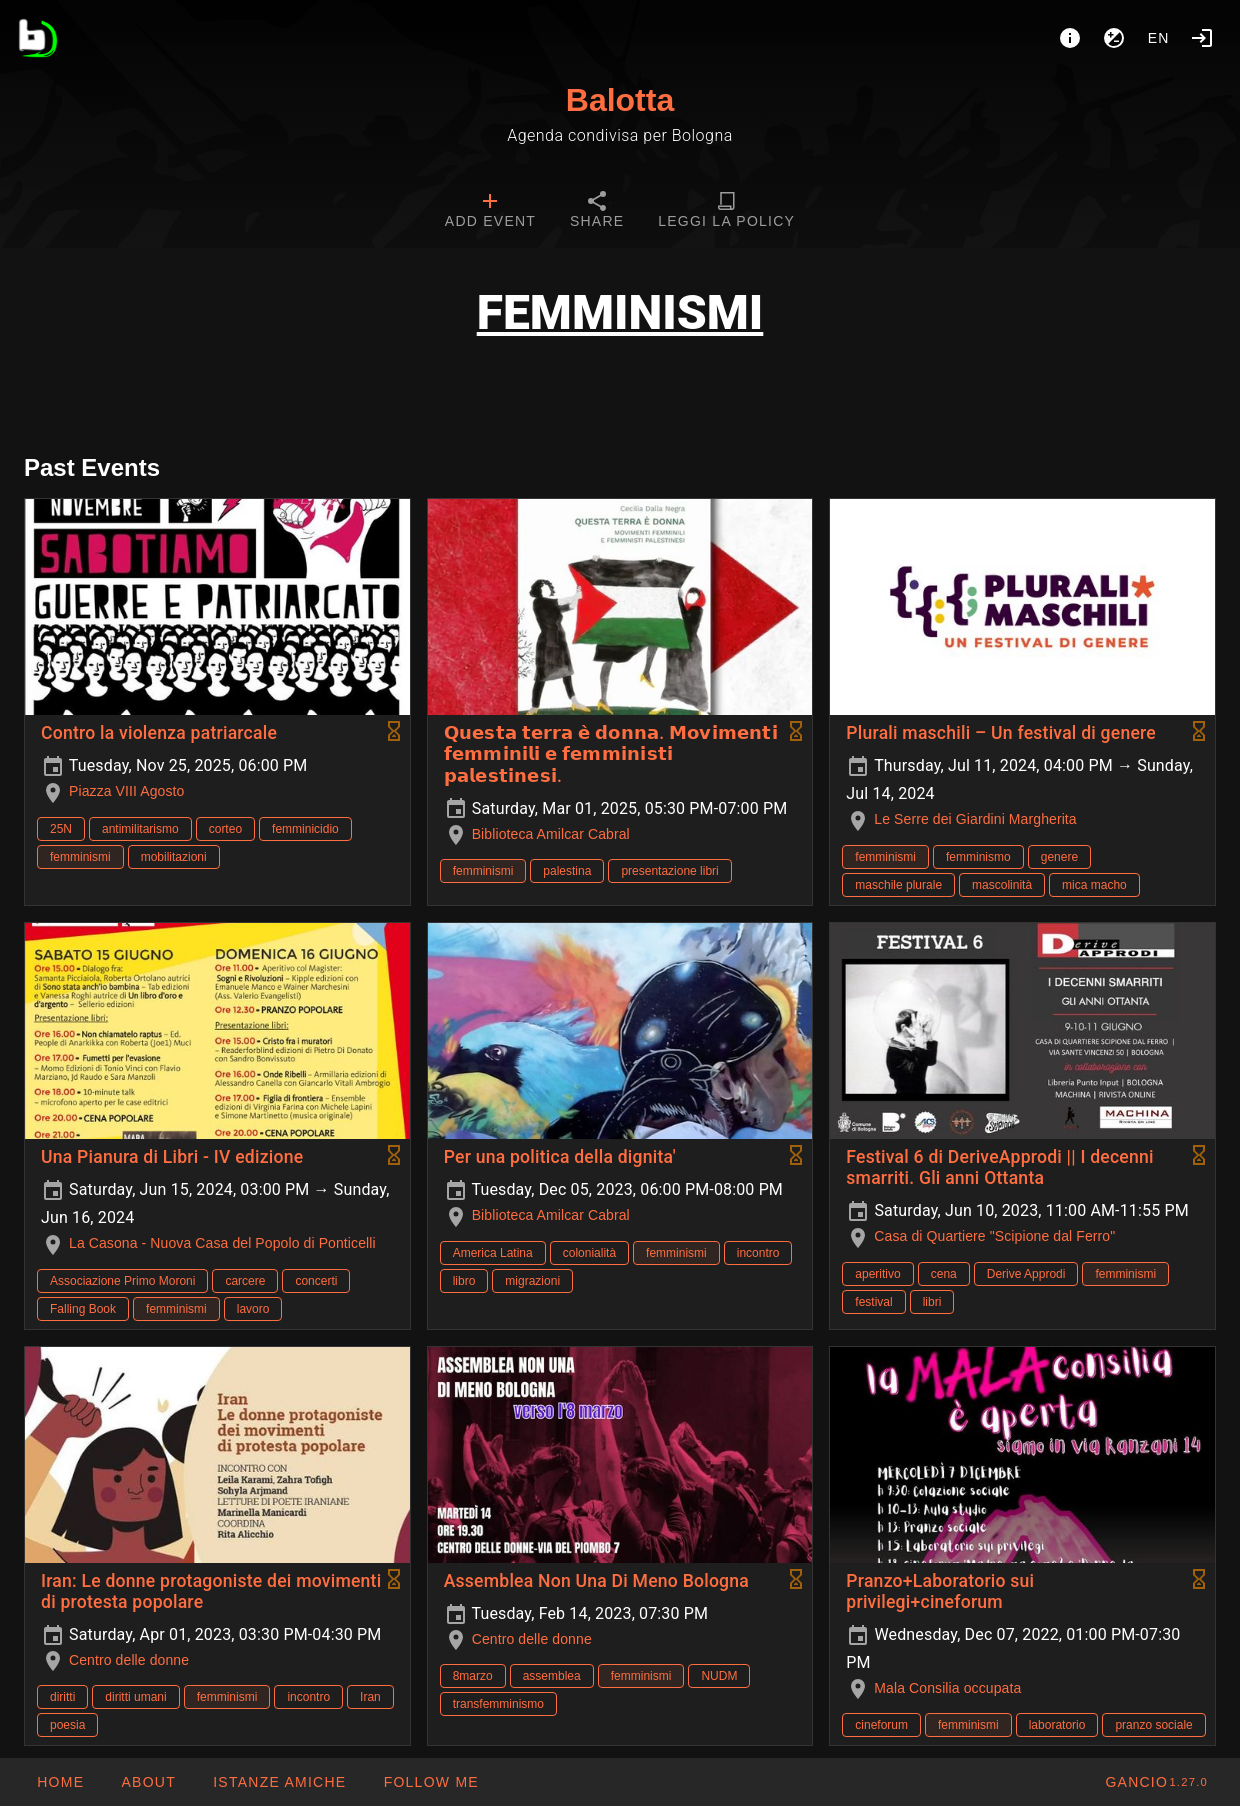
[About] (1070, 38)
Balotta (620, 100)
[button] (279, 1782)
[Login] (1202, 38)
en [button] (1159, 38)
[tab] (490, 212)
